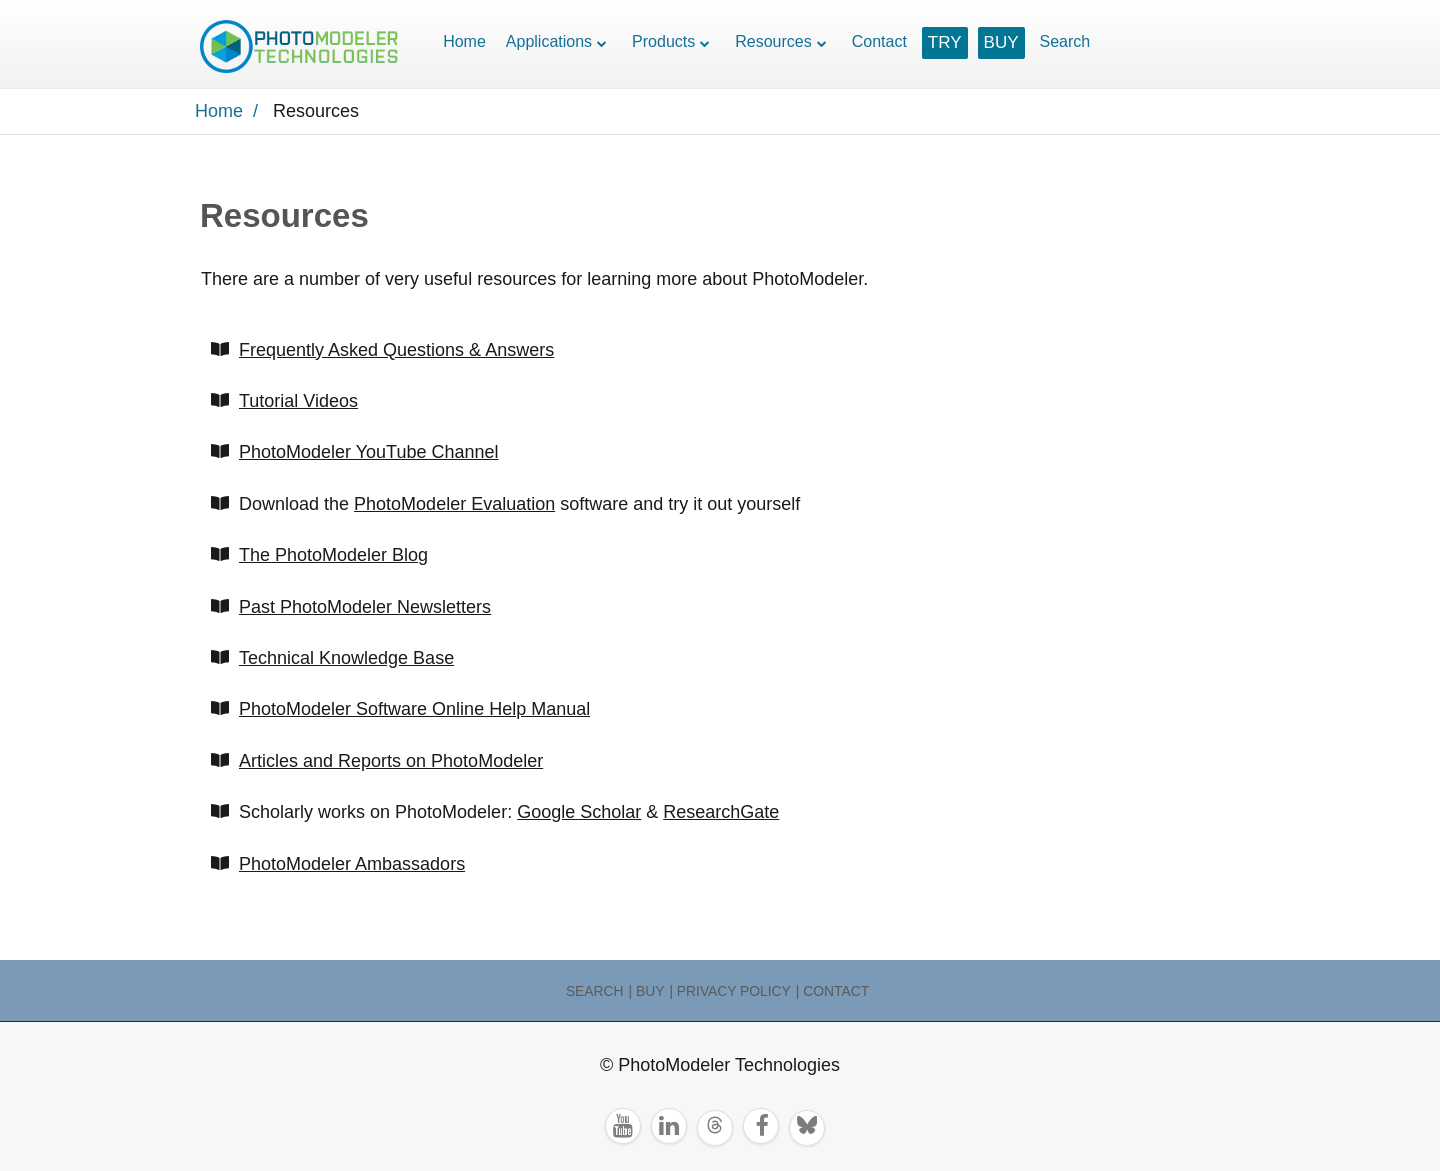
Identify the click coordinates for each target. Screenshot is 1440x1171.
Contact (879, 41)
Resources (773, 41)
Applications (549, 41)
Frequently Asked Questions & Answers (396, 350)
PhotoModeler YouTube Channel (369, 452)
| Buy (647, 991)
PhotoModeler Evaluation (454, 504)
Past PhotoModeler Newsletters (365, 607)
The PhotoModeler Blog (333, 555)
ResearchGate (721, 812)
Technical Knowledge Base (346, 658)
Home (464, 41)
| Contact (832, 991)
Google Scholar (579, 812)
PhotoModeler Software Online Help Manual (414, 709)
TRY (945, 42)
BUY (1001, 42)
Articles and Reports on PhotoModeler (391, 761)
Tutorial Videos (298, 401)
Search (1065, 41)
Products (663, 41)
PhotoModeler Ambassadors (352, 864)
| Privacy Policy (729, 991)
